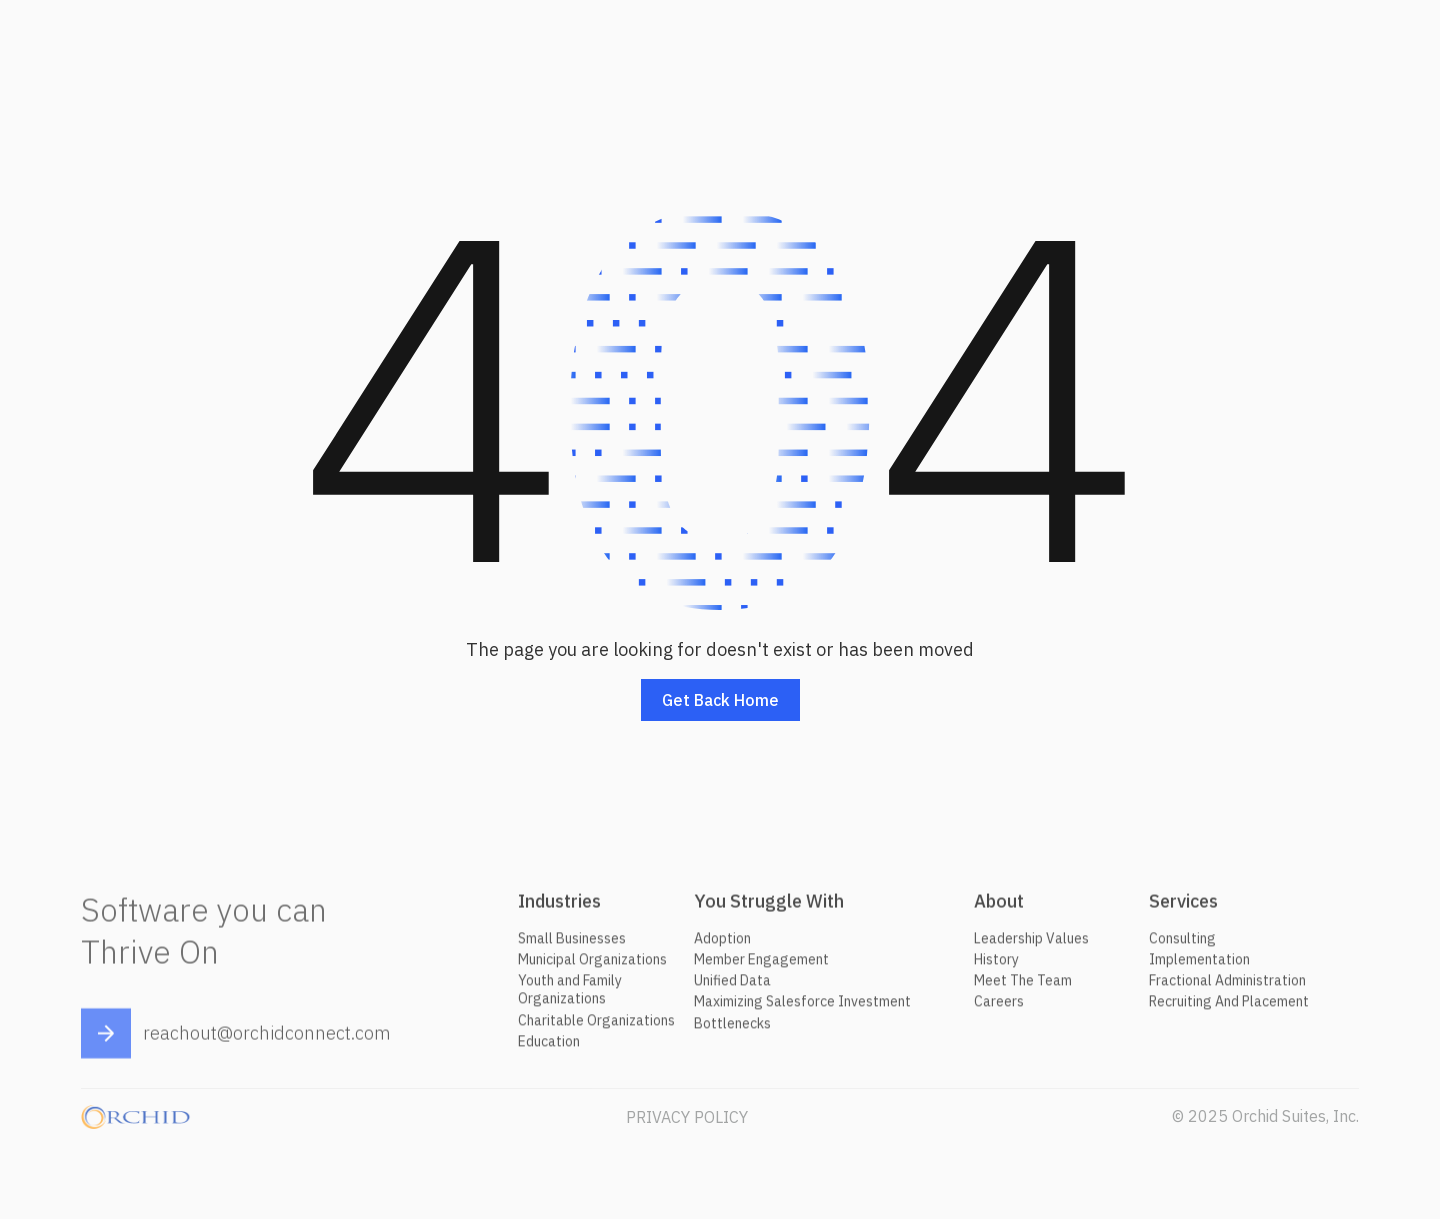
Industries (559, 906)
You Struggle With (769, 906)
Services (1183, 906)
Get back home (720, 701)
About (999, 906)
